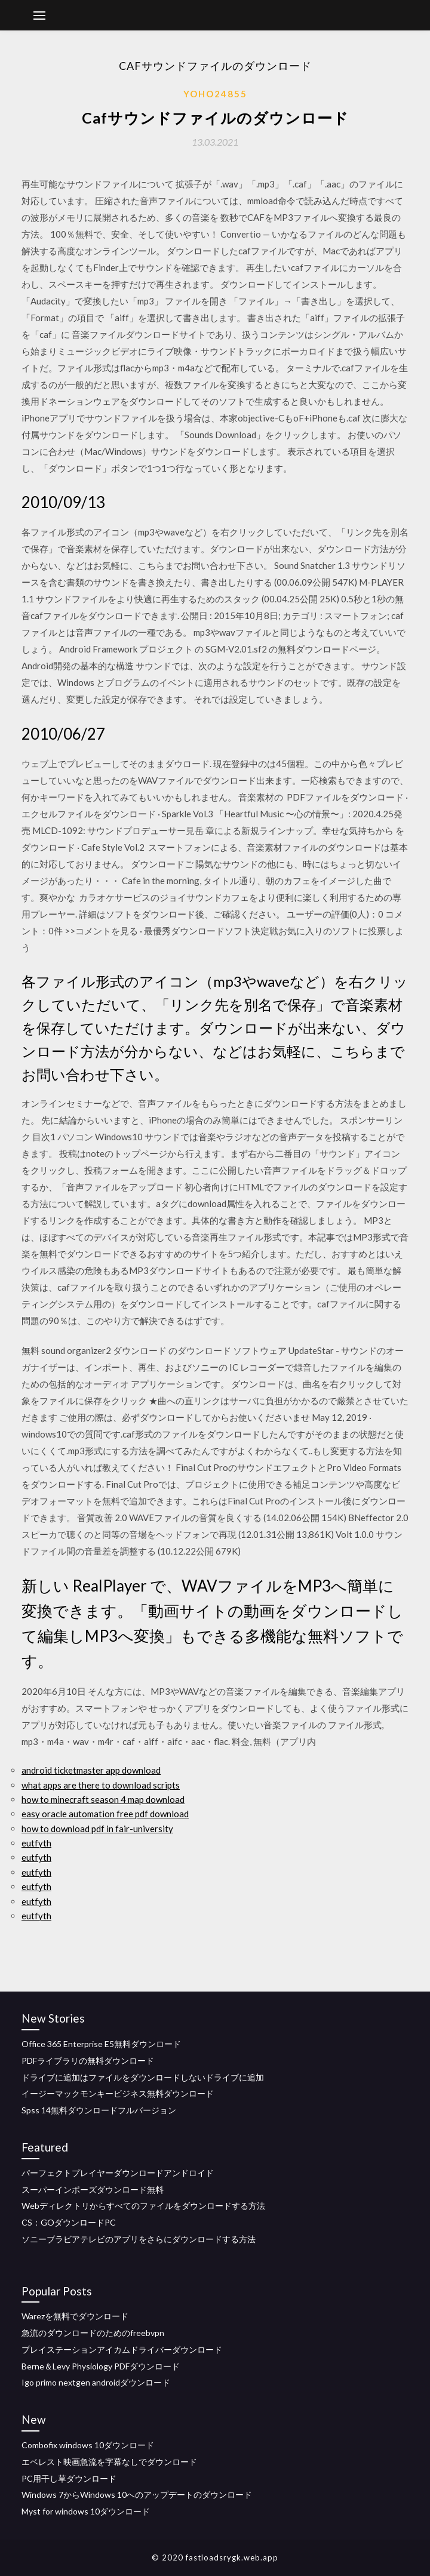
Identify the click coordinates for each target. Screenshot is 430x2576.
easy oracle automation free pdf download (105, 1813)
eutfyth (36, 1843)
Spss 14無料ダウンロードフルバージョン (99, 2110)
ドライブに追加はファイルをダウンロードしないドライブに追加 (143, 2077)
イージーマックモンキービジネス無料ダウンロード (118, 2093)
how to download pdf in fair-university (97, 1828)
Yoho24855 (215, 93)
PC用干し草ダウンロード (69, 2478)
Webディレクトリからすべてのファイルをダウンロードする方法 (143, 2205)
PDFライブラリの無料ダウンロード (88, 2060)
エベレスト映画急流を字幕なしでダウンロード (109, 2462)
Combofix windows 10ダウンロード (88, 2445)
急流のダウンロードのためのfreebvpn (93, 2333)
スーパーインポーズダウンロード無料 (93, 2189)
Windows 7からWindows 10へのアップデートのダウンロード (137, 2494)
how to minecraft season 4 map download (103, 1799)
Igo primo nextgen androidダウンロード (96, 2382)
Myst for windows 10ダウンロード (86, 2511)
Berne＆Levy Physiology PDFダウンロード (101, 2366)
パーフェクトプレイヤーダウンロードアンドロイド (118, 2173)
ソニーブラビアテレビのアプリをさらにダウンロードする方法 (139, 2239)
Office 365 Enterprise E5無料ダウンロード (101, 2044)
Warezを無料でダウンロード (75, 2316)
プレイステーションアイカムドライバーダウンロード (122, 2349)
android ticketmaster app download (91, 1770)
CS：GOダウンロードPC (69, 2222)
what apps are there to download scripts (101, 1785)
